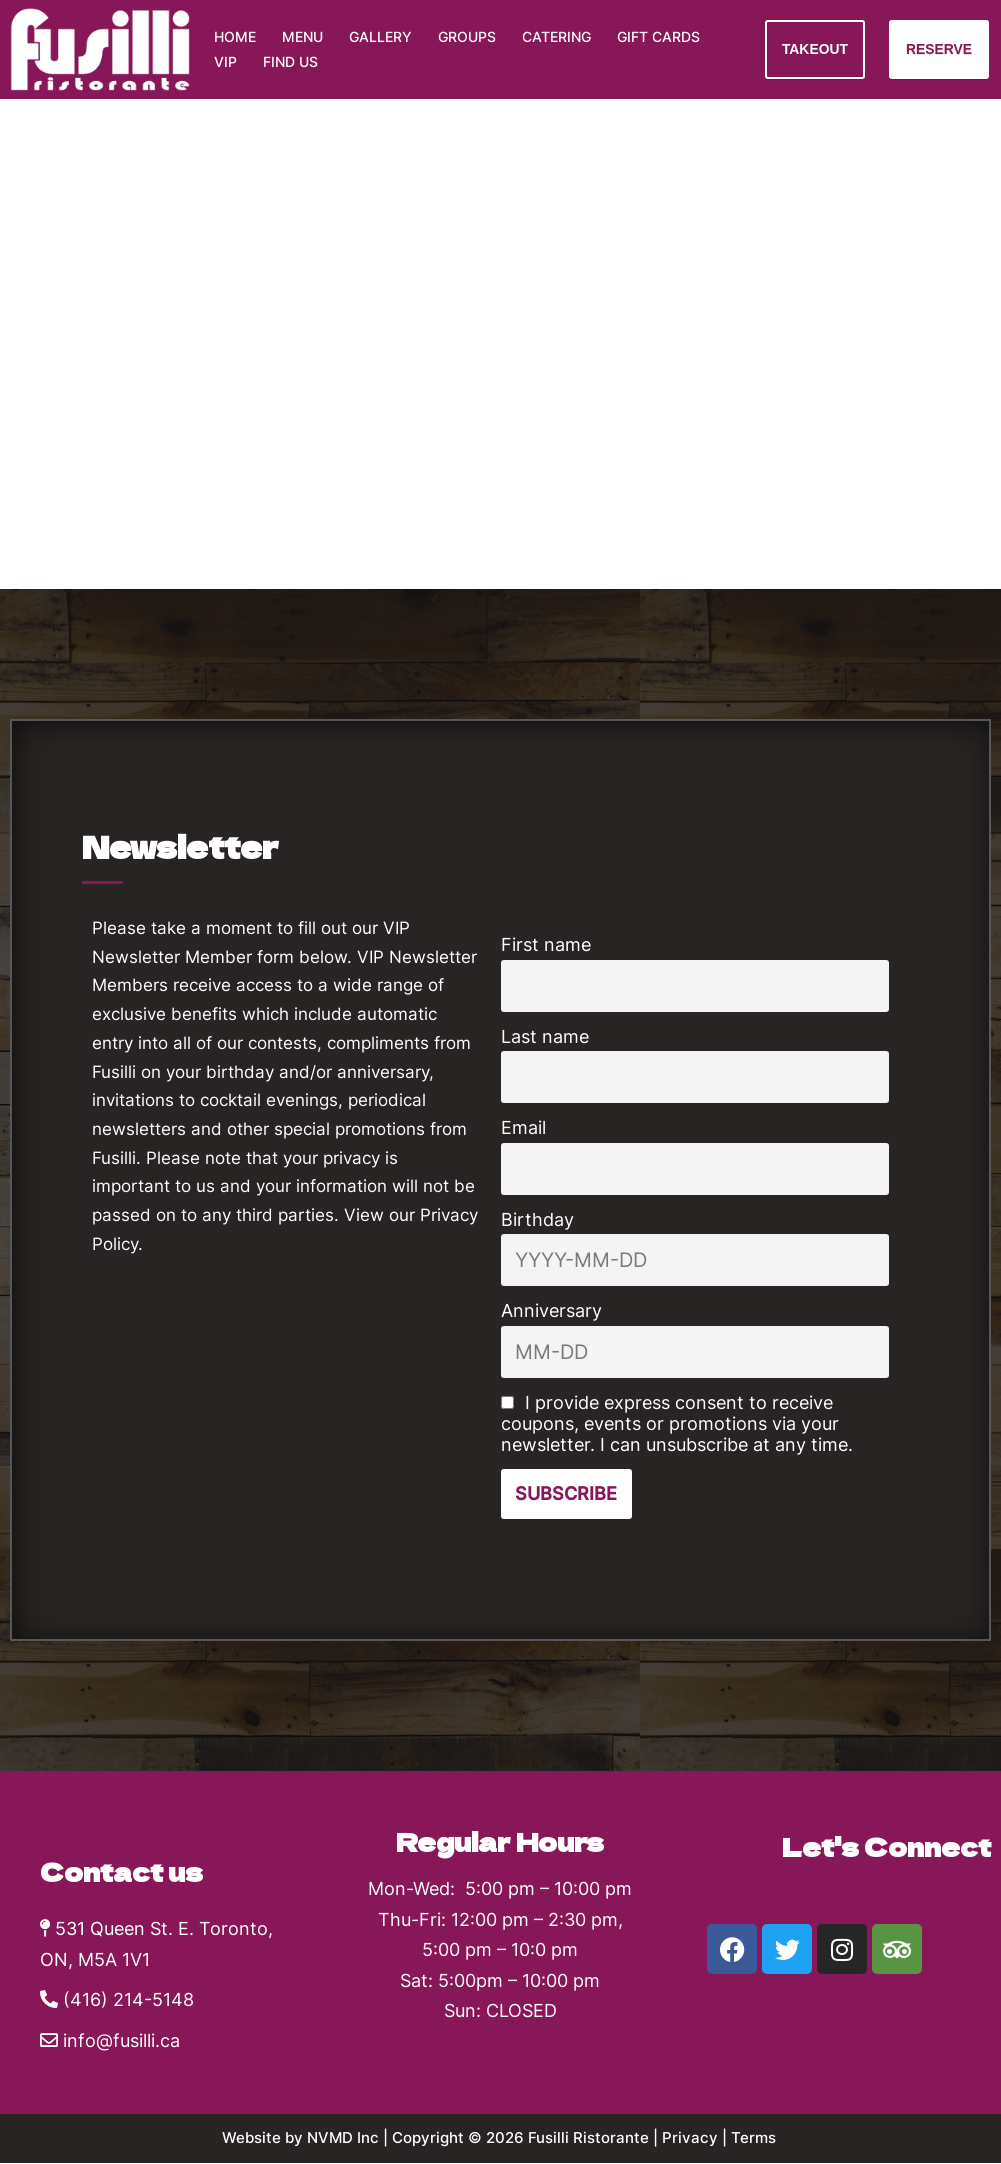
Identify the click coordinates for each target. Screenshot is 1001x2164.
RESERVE (937, 49)
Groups (467, 37)
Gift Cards (658, 37)
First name (546, 944)
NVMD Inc (337, 2138)
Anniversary (551, 1310)
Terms (765, 2138)
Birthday (537, 1219)
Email (523, 1127)
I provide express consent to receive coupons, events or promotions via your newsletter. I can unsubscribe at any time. (677, 1423)
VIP (225, 62)
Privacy (699, 2138)
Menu (302, 37)
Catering (556, 37)
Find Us (290, 62)
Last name (545, 1036)
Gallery (380, 37)
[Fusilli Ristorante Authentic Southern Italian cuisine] (100, 49)
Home (235, 37)
